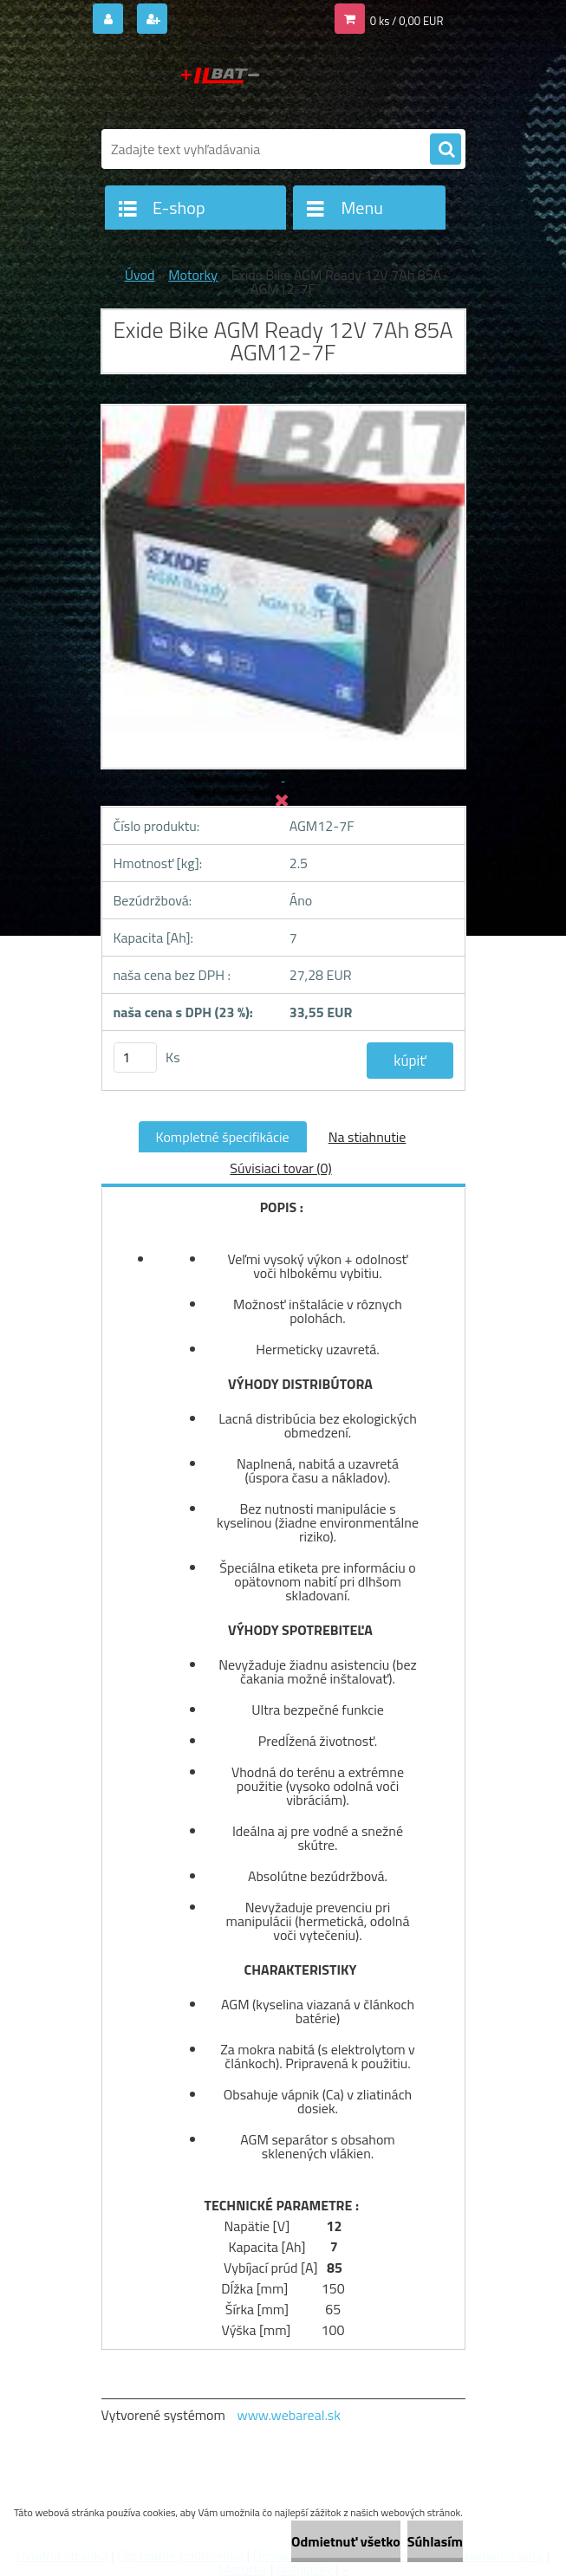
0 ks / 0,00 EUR (407, 20)
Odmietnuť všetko (345, 2541)
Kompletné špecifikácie (223, 1136)
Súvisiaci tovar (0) (280, 1168)
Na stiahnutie (368, 1136)
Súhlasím (435, 2541)
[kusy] (135, 1057)
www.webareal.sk (289, 2414)
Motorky (193, 274)
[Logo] (220, 84)
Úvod (140, 274)
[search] (445, 149)
